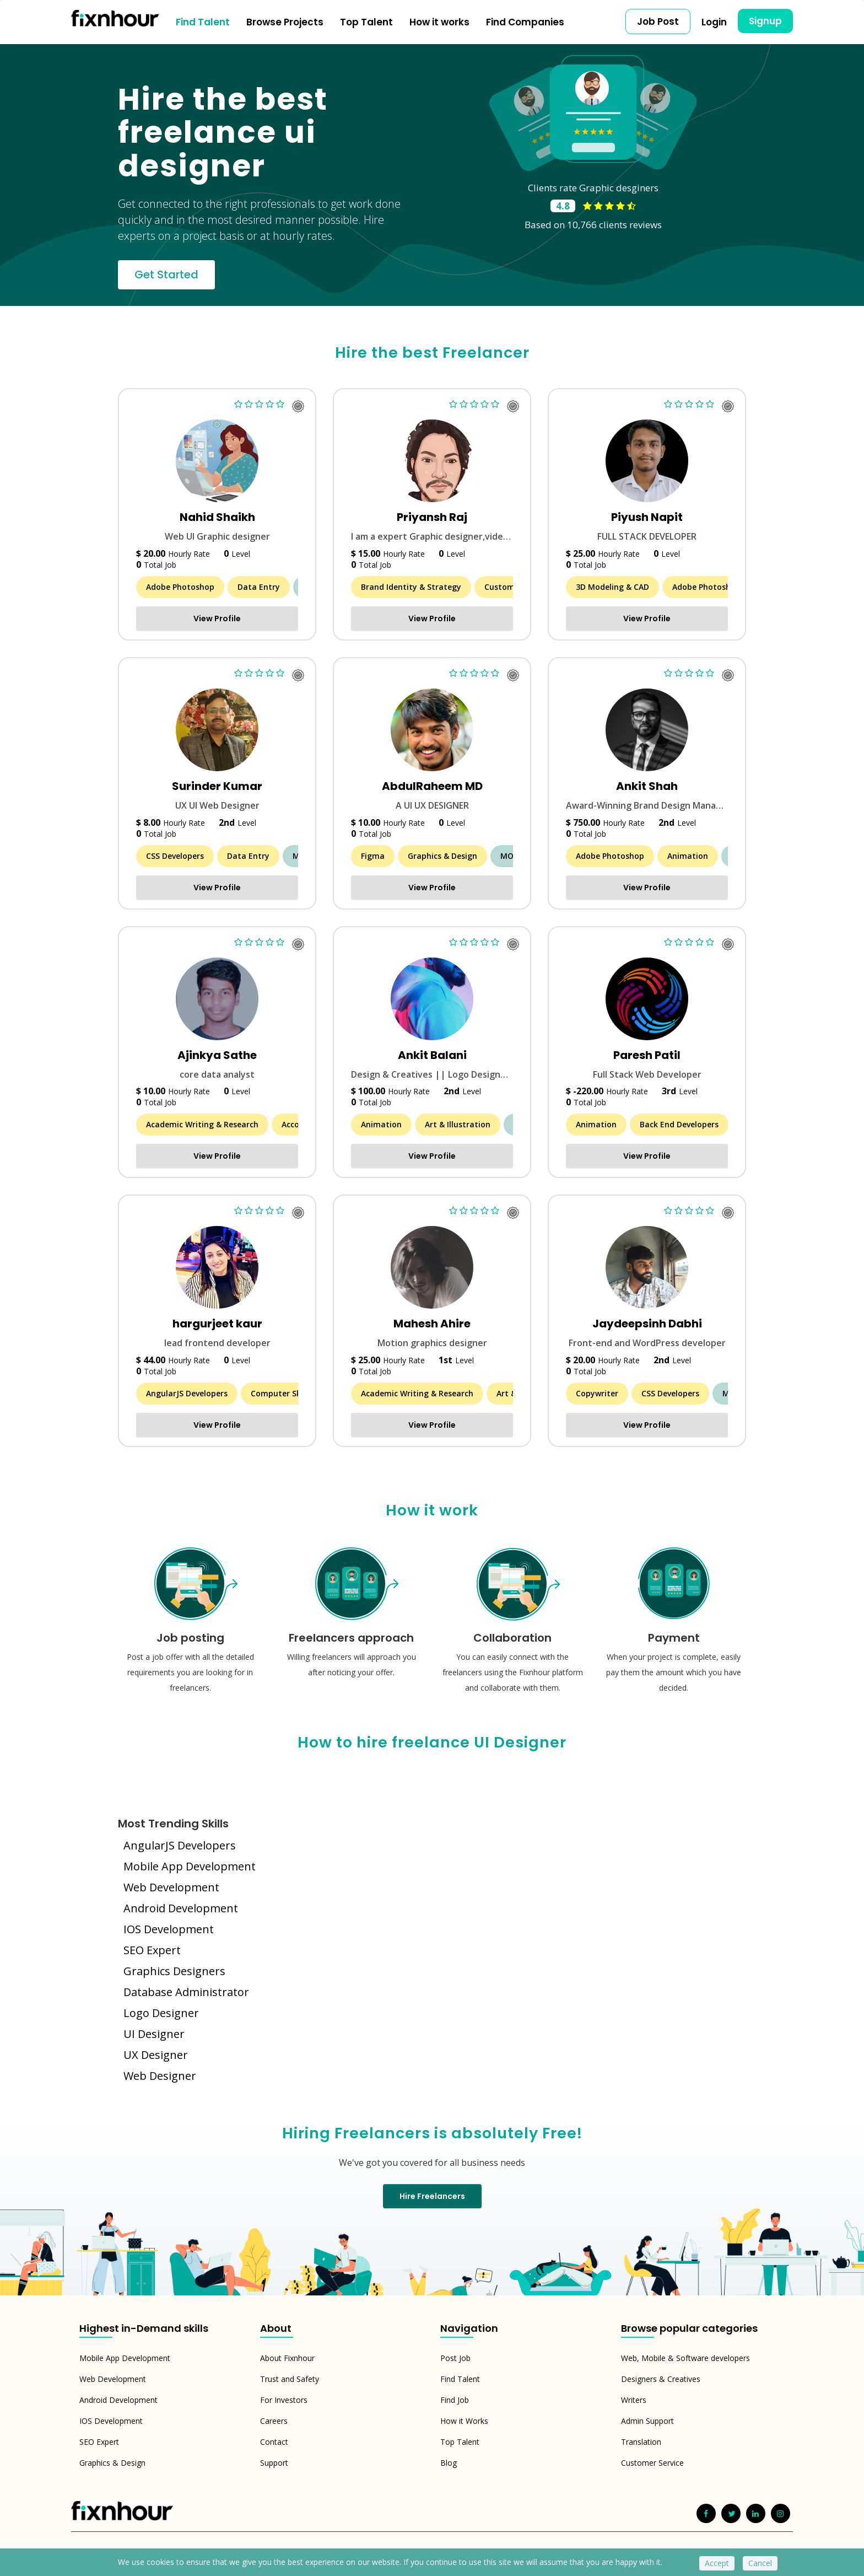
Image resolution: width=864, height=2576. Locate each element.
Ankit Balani (432, 1055)
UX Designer (155, 2054)
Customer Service (652, 2462)
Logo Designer (161, 2012)
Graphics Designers (174, 1971)
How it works (439, 22)
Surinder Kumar (217, 786)
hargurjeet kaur (217, 1323)
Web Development (171, 1887)
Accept (717, 2563)
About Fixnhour (287, 2358)
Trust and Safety (289, 2379)
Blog (448, 2462)
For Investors (283, 2400)
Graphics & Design (112, 2462)
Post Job (455, 2358)
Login (714, 22)
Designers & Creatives (660, 2379)
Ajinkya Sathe (217, 1055)
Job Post (658, 21)
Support (274, 2462)
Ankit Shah (647, 786)
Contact (274, 2442)
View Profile (217, 618)
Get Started (166, 274)
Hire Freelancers (432, 2196)
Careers (274, 2421)
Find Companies (525, 22)
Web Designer (159, 2075)
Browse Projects (284, 22)
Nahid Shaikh (217, 517)
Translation (641, 2442)
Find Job (454, 2400)
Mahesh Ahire (432, 1323)
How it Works (464, 2421)
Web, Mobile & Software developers (685, 2358)
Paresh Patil (647, 1055)
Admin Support (647, 2421)
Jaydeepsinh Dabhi (647, 1323)
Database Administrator (186, 1992)
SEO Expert (152, 1950)
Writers (633, 2400)
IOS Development (168, 1929)
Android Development (180, 1908)
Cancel (760, 2563)
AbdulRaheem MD (432, 786)
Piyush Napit (647, 517)
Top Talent (366, 22)
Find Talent (203, 22)
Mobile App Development (189, 1866)
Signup (765, 21)
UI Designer (154, 2033)
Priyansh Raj (432, 517)
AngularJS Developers (179, 1845)
